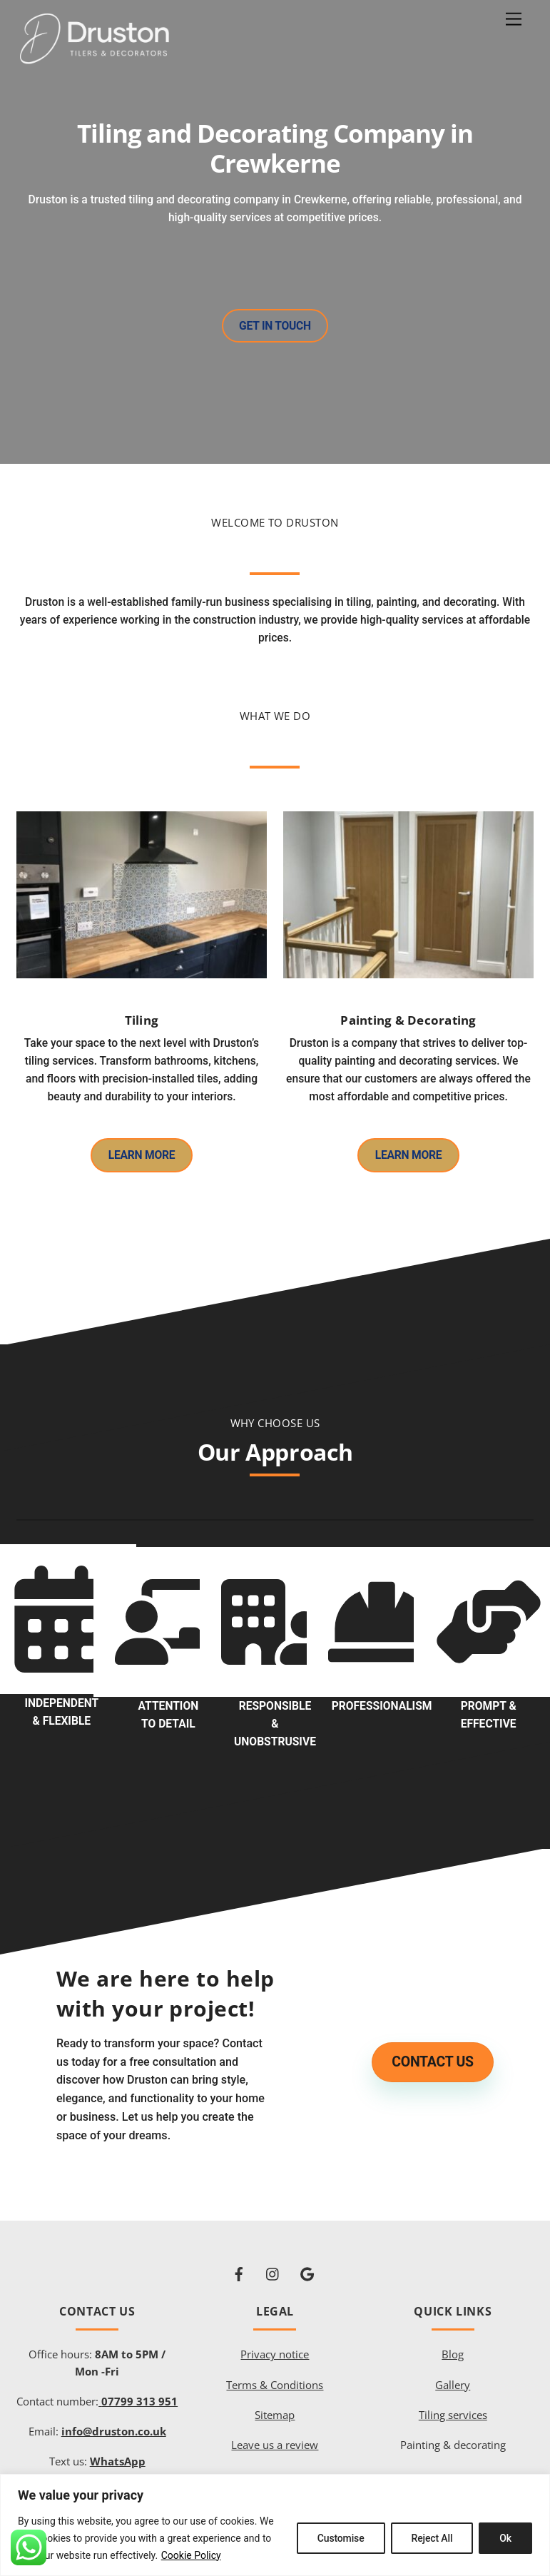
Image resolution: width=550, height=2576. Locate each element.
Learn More (141, 1150)
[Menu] (513, 20)
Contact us (432, 2051)
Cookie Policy (191, 2555)
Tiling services (453, 2403)
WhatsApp (118, 2449)
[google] (307, 2260)
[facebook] (239, 2260)
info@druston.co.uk (113, 2419)
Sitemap (275, 2403)
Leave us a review (274, 2433)
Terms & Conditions (274, 2373)
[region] (275, 2525)
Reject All (432, 2538)
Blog (453, 2343)
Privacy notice (274, 2343)
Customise (341, 2538)
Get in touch (275, 327)
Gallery (452, 2373)
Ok (505, 2538)
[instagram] (273, 2260)
